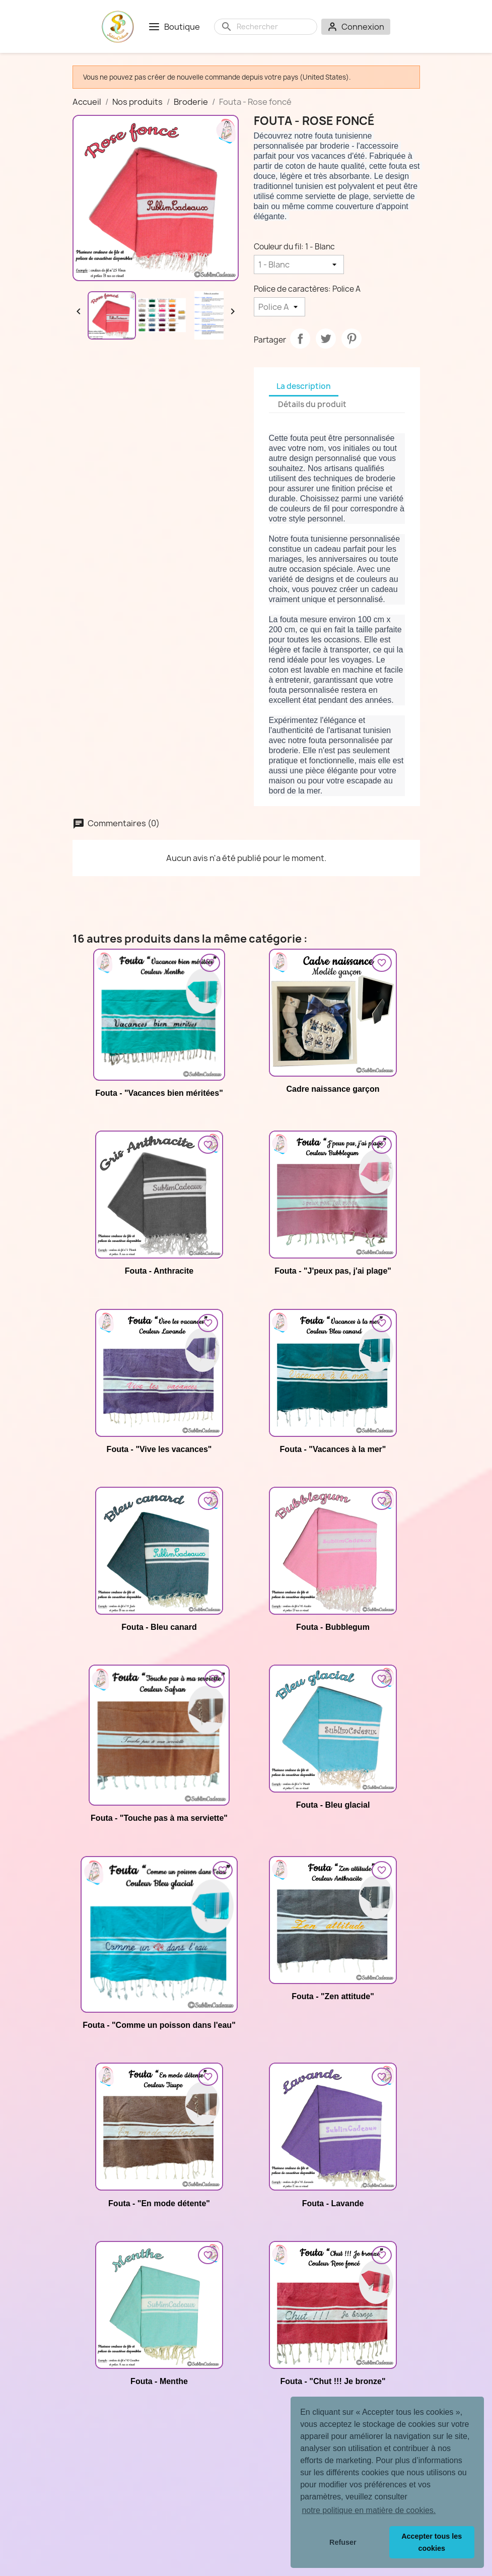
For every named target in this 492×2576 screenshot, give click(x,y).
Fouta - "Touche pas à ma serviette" (159, 1818)
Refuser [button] (343, 2542)
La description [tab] (303, 386)
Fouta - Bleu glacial (333, 1805)
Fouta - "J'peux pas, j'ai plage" (332, 1271)
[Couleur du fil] (299, 264)
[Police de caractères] (279, 306)
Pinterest (351, 338)
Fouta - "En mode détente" (159, 2203)
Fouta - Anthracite (159, 1271)
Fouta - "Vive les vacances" (159, 1449)
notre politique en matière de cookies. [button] (369, 2510)
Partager (300, 338)
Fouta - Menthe (159, 2381)
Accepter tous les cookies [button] (431, 2542)
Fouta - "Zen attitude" (333, 1996)
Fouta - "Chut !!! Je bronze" (333, 2381)
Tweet (326, 338)
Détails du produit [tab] (312, 404)
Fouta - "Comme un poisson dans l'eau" (159, 2025)
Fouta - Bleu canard (158, 1627)
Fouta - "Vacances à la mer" (333, 1449)
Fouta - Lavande (333, 2203)
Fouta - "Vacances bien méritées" (159, 1093)
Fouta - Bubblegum (333, 1627)
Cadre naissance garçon (333, 1089)
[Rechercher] (274, 26)
